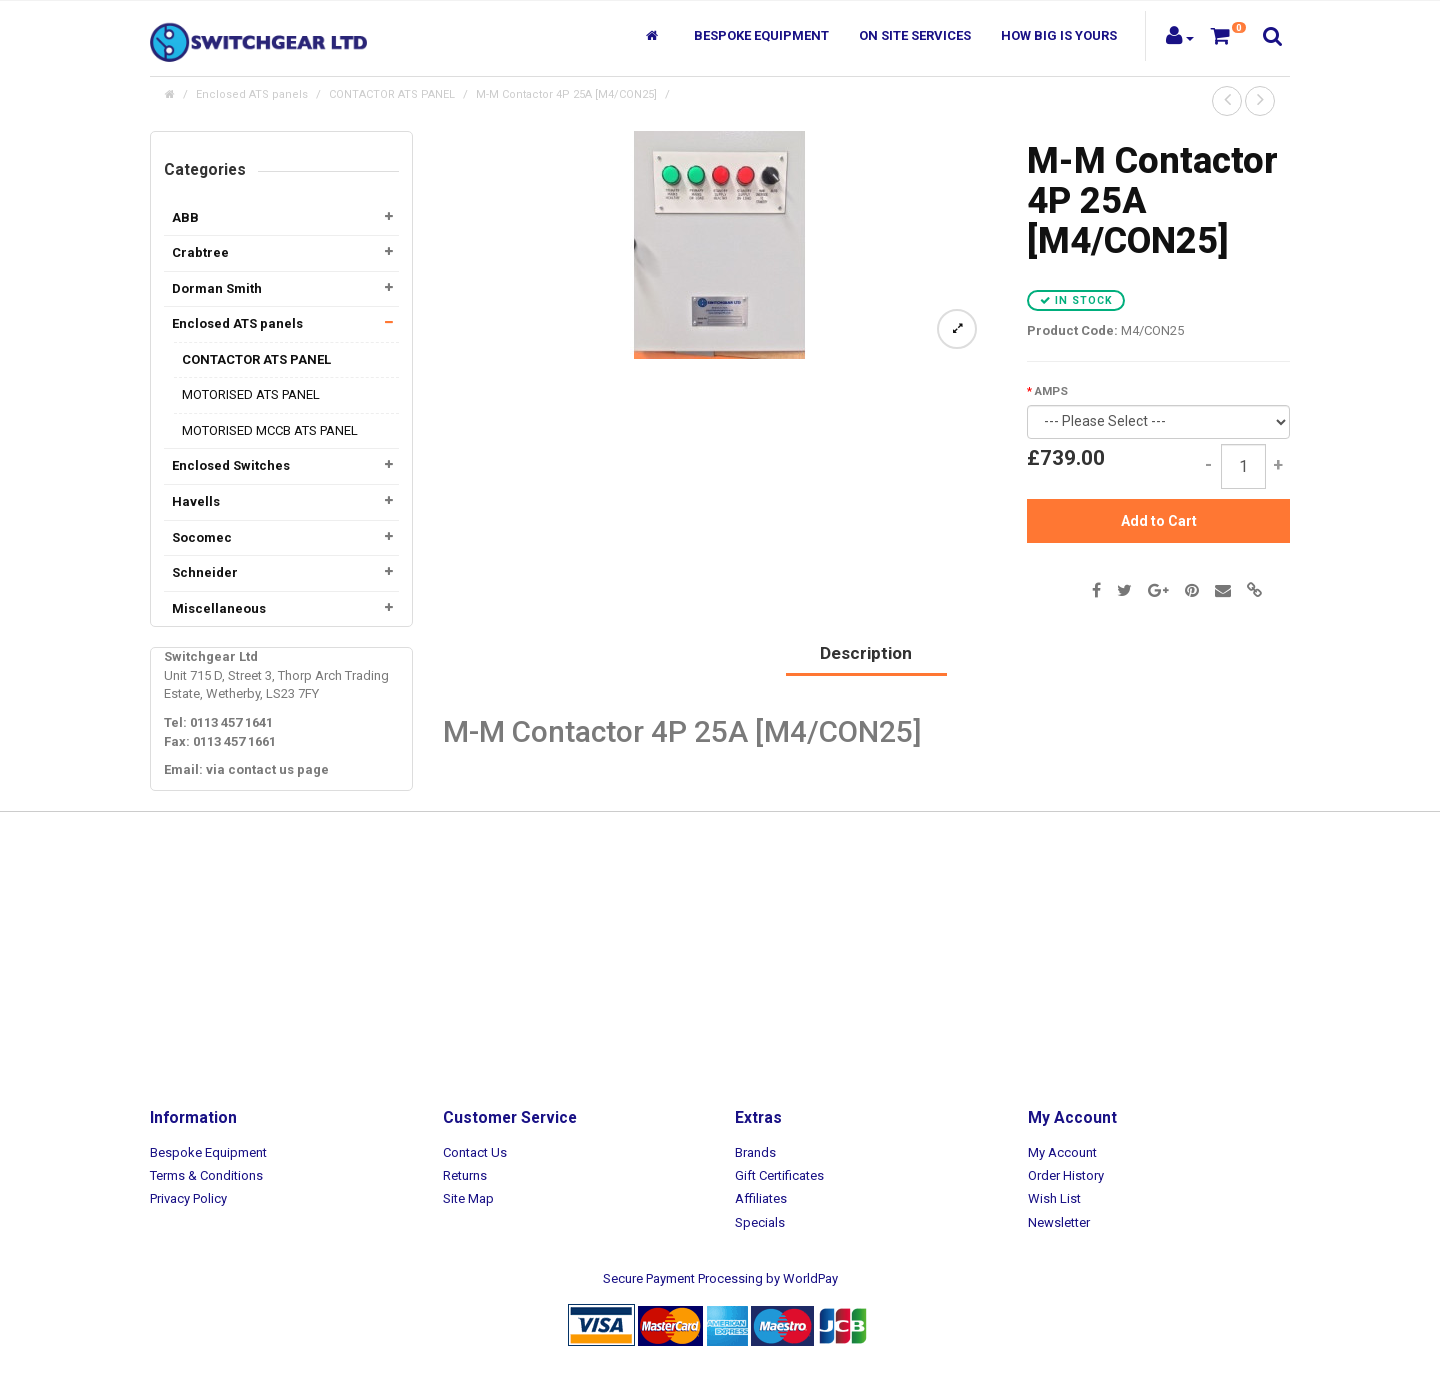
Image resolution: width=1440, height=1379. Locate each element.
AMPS (1051, 391)
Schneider (205, 572)
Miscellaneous (219, 608)
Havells (196, 501)
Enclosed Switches (231, 465)
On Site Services (915, 35)
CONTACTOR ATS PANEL (392, 94)
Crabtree (200, 252)
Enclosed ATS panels (252, 94)
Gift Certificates (779, 1175)
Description (866, 653)
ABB (185, 217)
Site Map (468, 1198)
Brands (755, 1152)
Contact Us (475, 1152)
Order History (1066, 1175)
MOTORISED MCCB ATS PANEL (270, 430)
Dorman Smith (217, 288)
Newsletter (1059, 1222)
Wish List (1054, 1198)
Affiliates (761, 1198)
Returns (465, 1175)
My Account (1062, 1152)
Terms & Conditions (206, 1175)
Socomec (202, 537)
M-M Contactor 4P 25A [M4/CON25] (566, 94)
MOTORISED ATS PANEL (251, 394)
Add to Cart (1159, 521)
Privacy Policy (188, 1198)
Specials (760, 1222)
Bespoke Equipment (761, 35)
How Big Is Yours (1059, 35)
